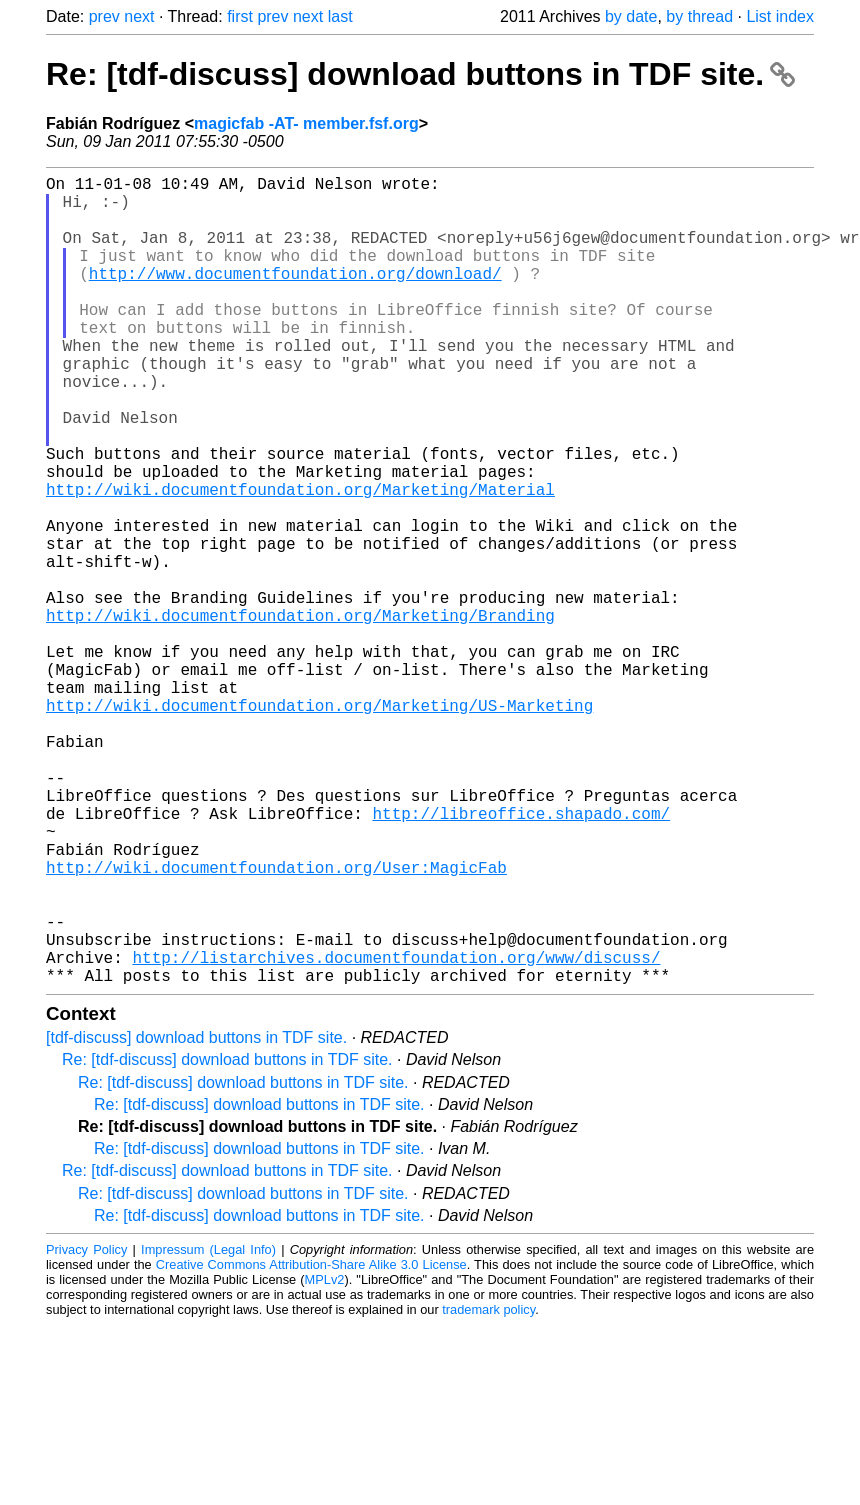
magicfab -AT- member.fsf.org (306, 123)
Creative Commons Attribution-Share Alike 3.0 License (311, 1444)
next (139, 16)
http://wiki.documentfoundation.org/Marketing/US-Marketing (319, 825)
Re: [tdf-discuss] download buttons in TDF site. (420, 74)
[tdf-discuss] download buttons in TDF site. (196, 1217)
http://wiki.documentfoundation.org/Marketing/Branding (300, 715)
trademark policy (488, 1489)
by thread (699, 16)
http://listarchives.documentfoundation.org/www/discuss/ (396, 1133)
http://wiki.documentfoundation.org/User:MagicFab (276, 1023)
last (340, 16)
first (240, 16)
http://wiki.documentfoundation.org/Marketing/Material (300, 561)
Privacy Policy (86, 1429)
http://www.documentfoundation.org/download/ (295, 297)
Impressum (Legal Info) (208, 1429)
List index (780, 16)
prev (104, 16)
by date (631, 16)
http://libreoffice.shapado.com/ (521, 957)
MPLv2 (325, 1459)
